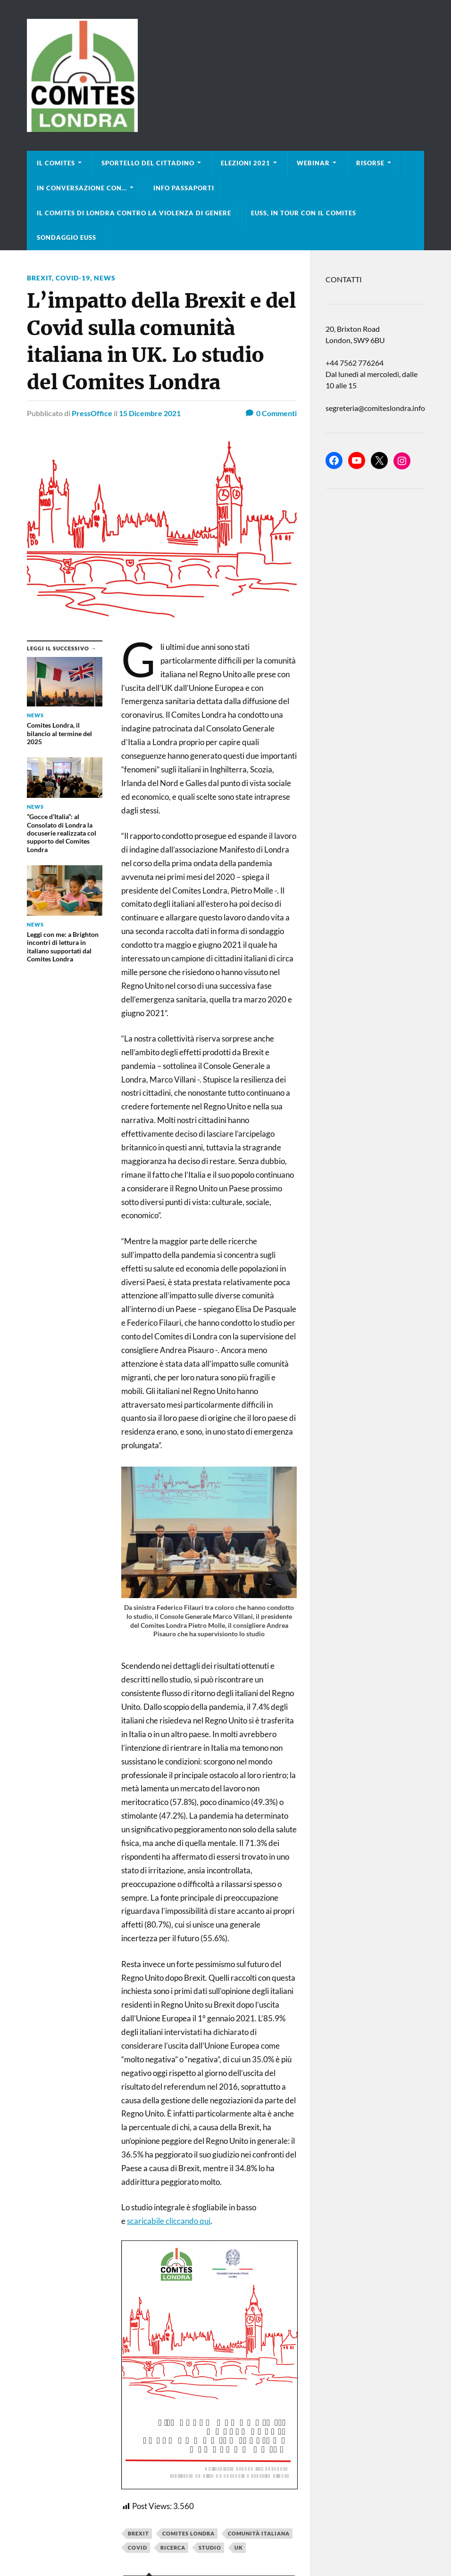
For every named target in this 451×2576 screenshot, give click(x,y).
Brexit (138, 2533)
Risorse (370, 163)
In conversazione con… (82, 188)
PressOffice (92, 413)
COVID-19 (73, 278)
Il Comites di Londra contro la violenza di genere (134, 213)
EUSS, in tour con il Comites (303, 213)
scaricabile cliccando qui (168, 2221)
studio (210, 2547)
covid (137, 2547)
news (105, 278)
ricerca (172, 2547)
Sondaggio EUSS (66, 237)
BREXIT (39, 278)
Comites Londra (188, 2533)
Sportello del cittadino (147, 163)
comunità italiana (259, 2533)
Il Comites (56, 163)
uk (238, 2547)
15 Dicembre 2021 (150, 413)
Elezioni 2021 (245, 163)
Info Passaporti (183, 188)
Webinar (313, 163)
